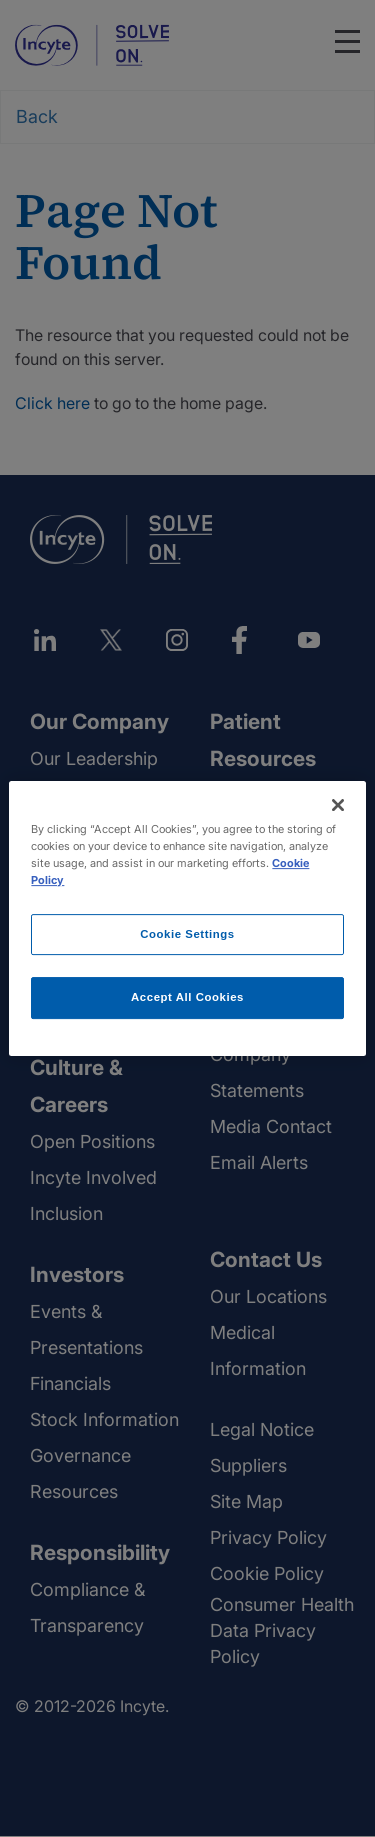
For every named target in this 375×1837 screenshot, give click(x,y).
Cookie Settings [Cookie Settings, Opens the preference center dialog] (187, 934)
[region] (187, 919)
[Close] (338, 805)
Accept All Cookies (187, 998)
